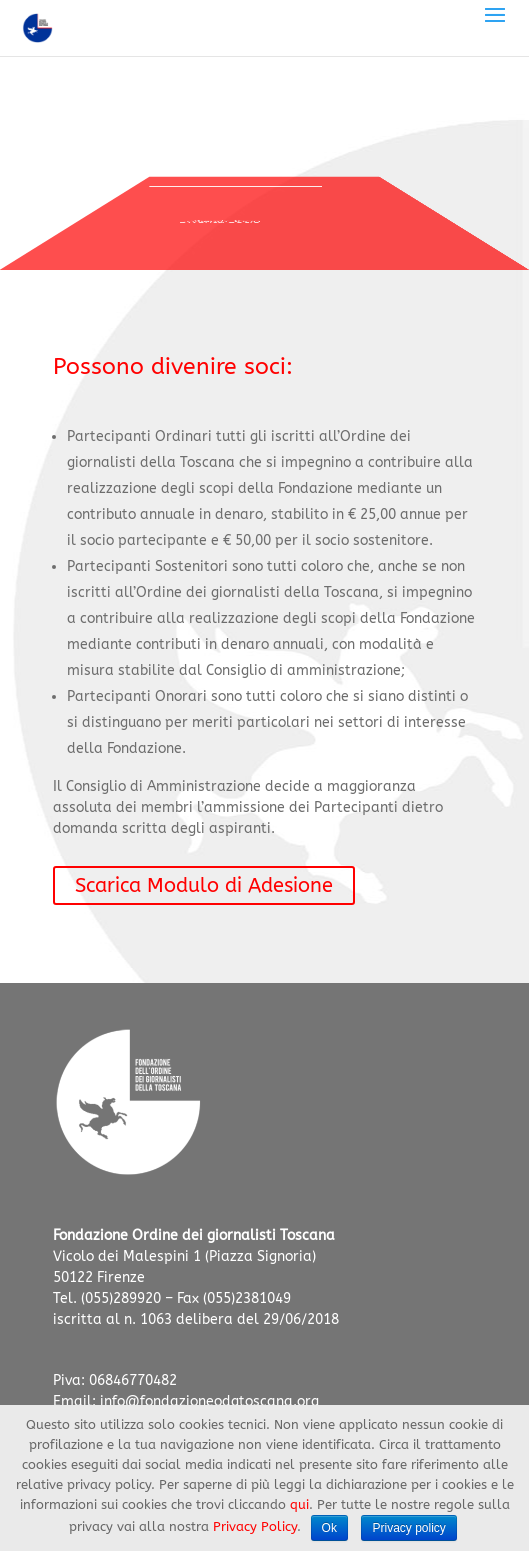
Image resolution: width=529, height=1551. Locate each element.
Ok (329, 1528)
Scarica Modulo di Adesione (204, 885)
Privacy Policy (255, 1526)
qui (299, 1504)
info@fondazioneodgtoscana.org (209, 1401)
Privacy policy (408, 1528)
